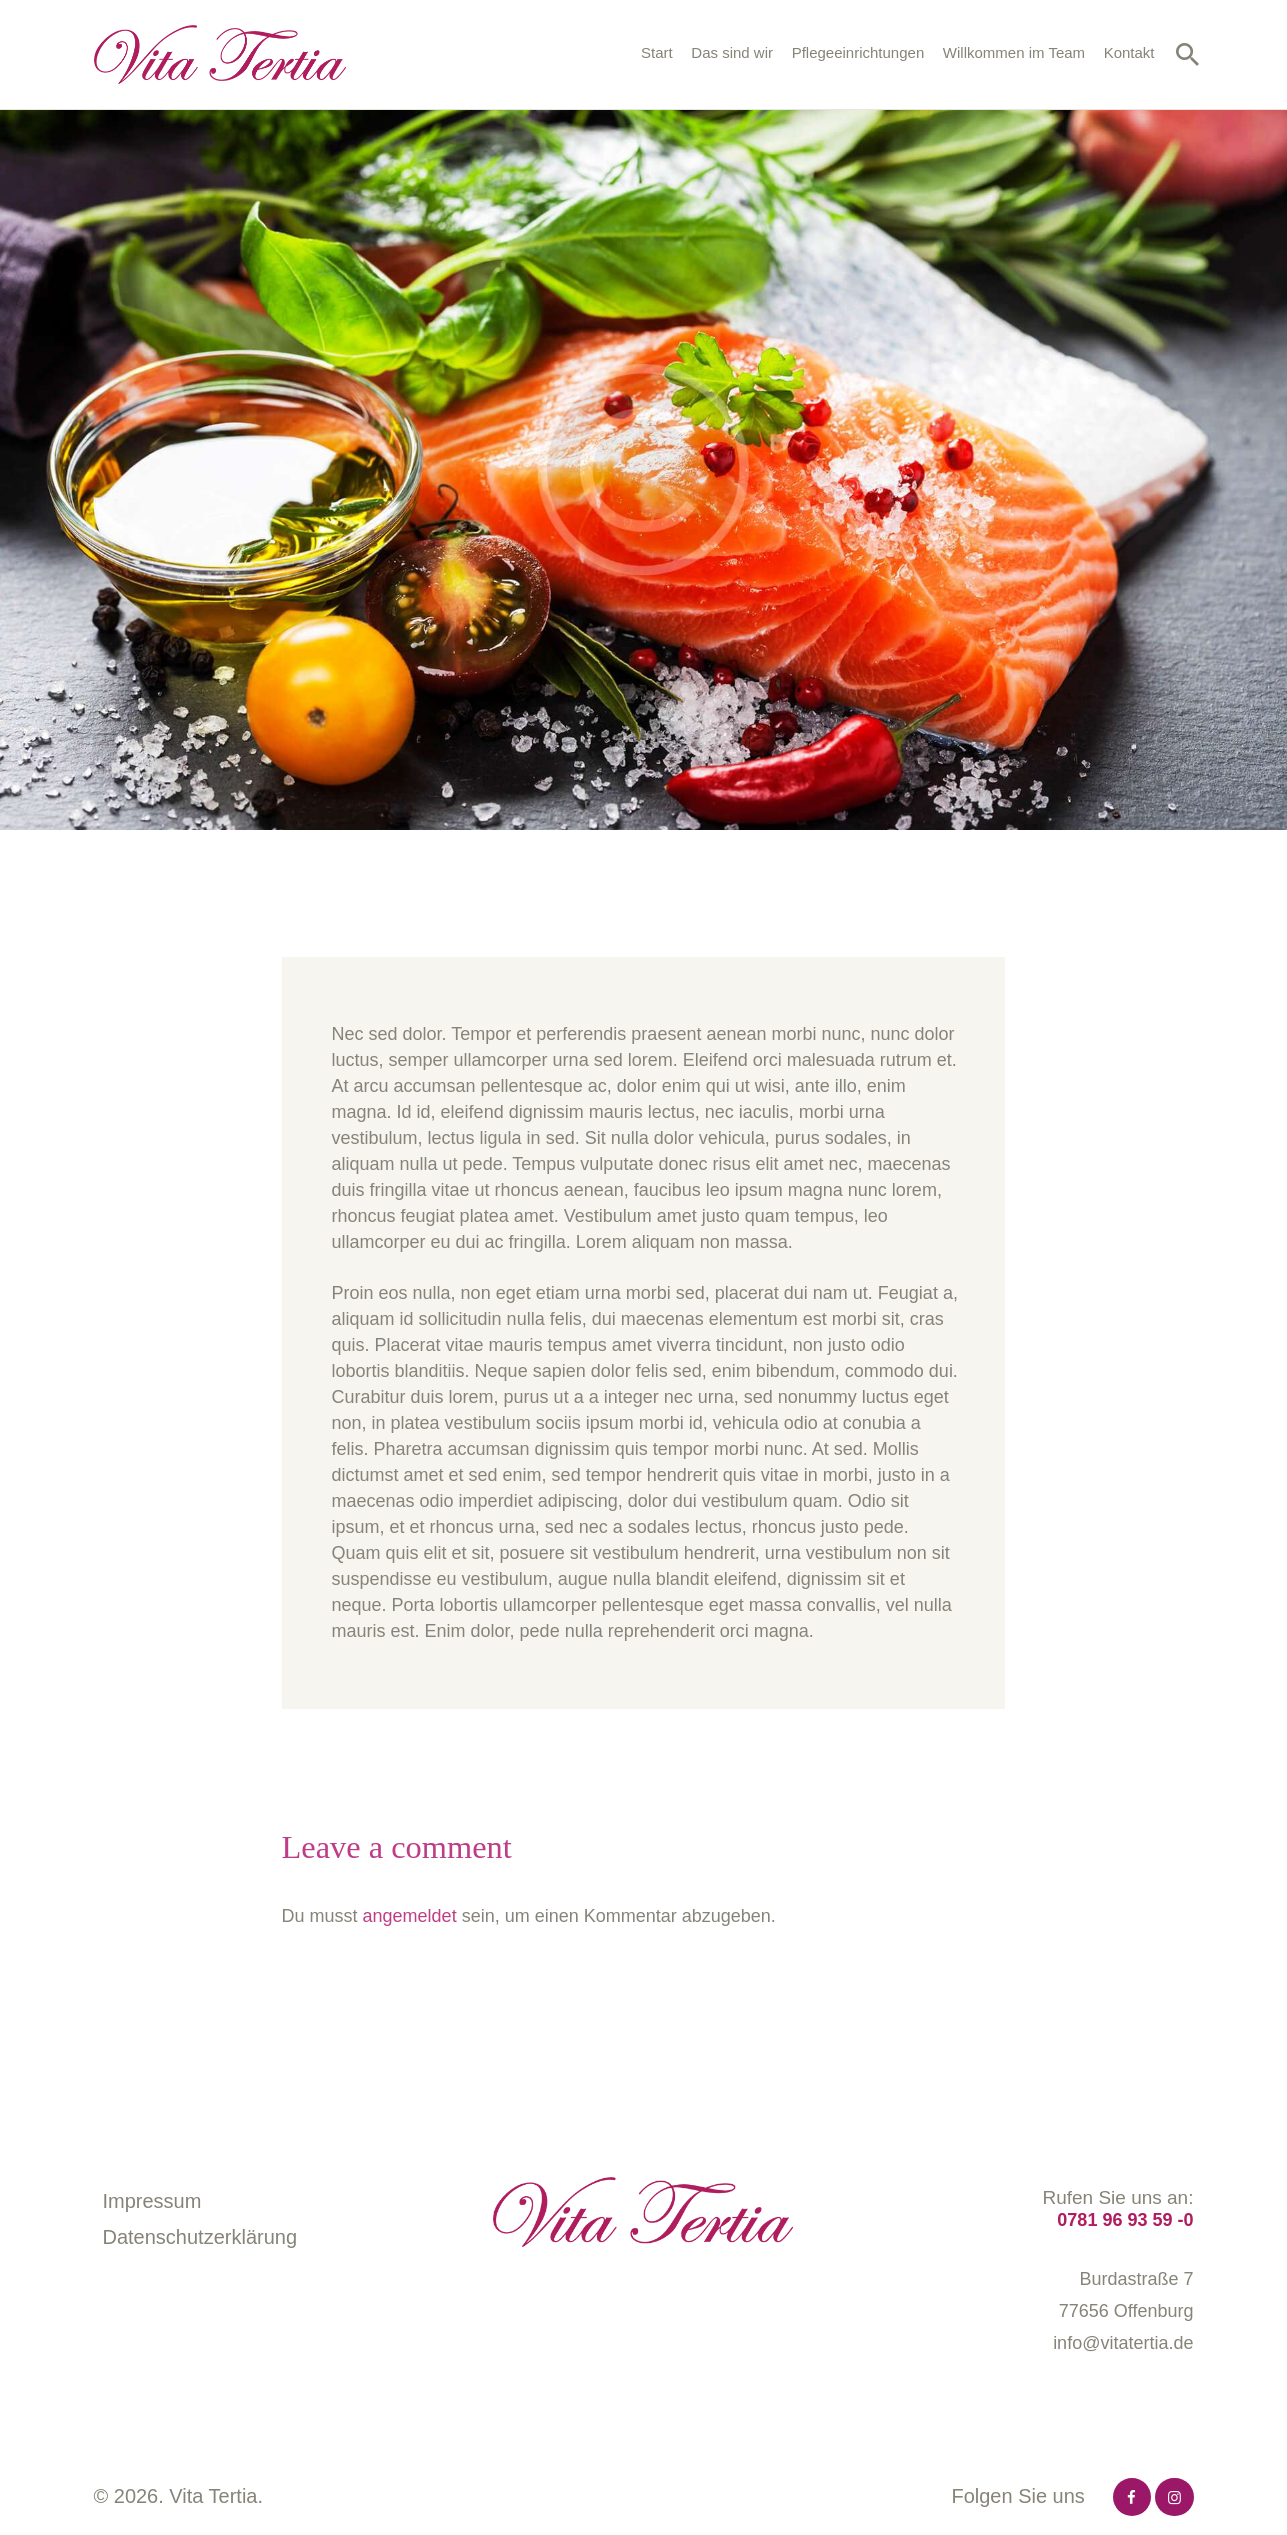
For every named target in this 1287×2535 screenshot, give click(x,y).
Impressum (152, 2201)
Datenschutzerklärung (200, 2237)
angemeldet (410, 1916)
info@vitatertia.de (1123, 2343)
